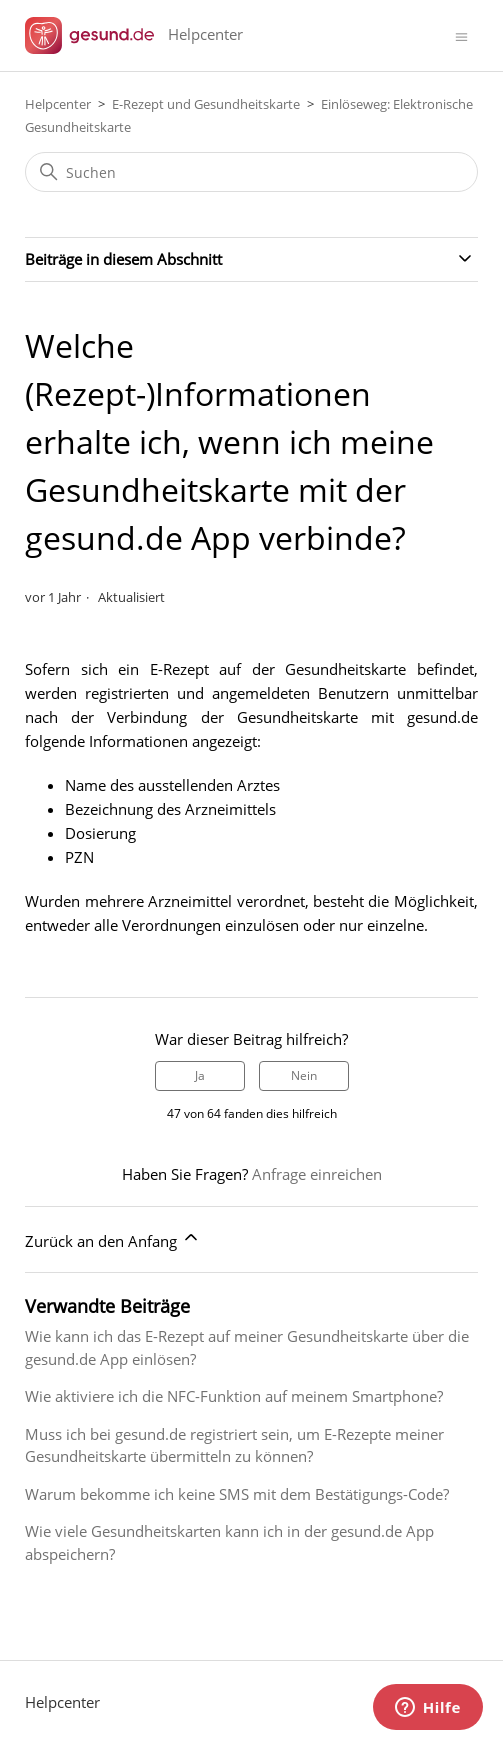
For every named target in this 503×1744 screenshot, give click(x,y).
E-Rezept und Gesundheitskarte (206, 104)
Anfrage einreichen (317, 1174)
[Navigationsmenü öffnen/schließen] (461, 35)
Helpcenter (58, 104)
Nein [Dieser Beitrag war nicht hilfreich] (304, 1075)
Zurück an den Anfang (113, 1239)
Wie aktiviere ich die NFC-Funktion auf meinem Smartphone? (234, 1396)
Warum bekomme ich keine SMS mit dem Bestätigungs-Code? (237, 1494)
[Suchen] (251, 172)
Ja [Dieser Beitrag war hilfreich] (200, 1075)
